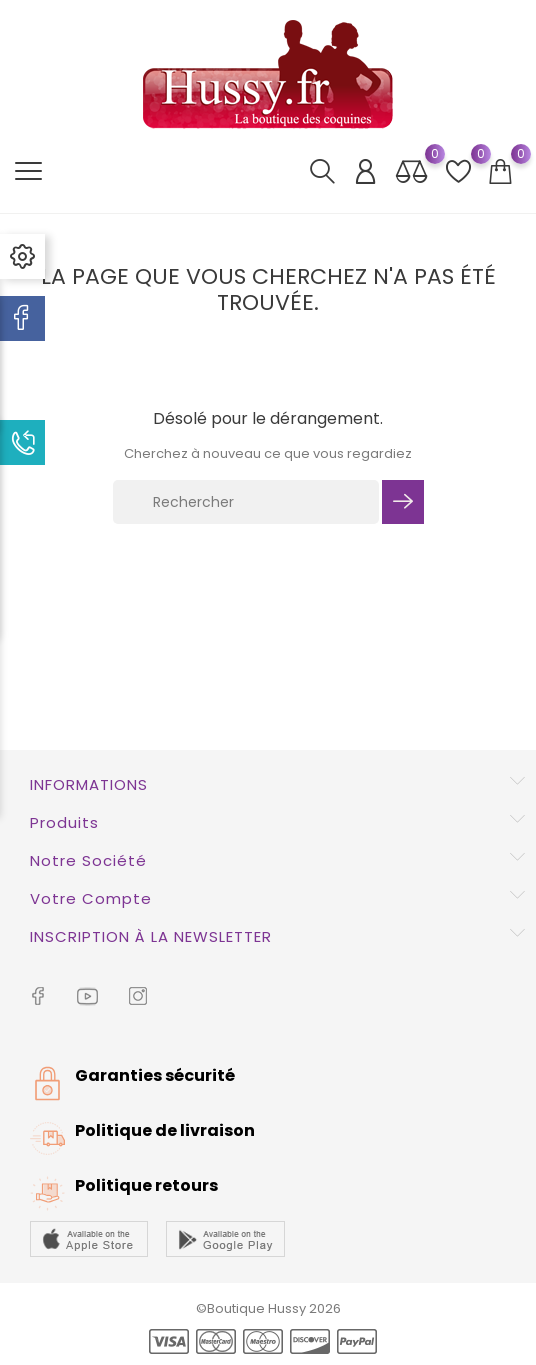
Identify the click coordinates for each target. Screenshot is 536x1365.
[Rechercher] (246, 502)
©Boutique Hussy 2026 (268, 1308)
